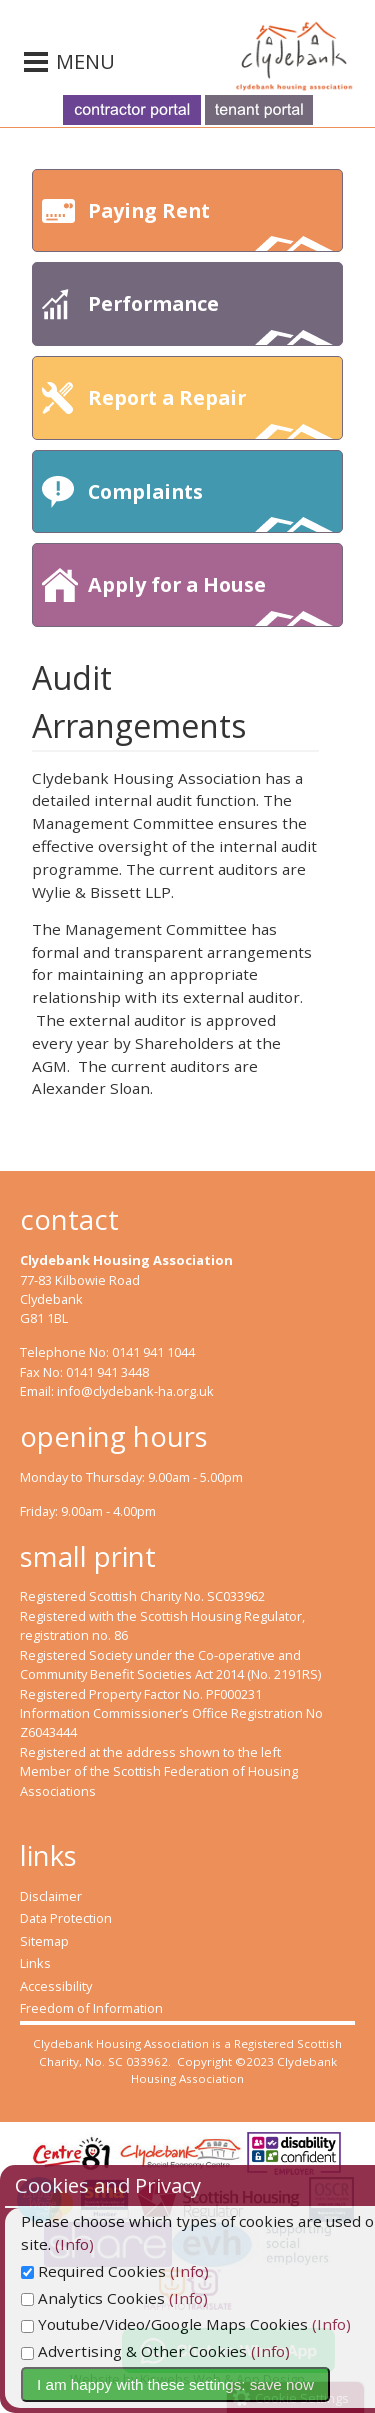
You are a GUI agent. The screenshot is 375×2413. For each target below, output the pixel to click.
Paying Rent (210, 224)
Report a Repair (210, 411)
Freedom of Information (91, 2008)
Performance (210, 317)
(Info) (40, 2244)
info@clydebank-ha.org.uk (135, 1391)
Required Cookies (93, 2271)
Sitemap (44, 1941)
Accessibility (56, 1986)
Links (35, 1963)
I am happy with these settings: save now (175, 2384)
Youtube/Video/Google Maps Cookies (164, 2324)
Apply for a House (210, 598)
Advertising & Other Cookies (134, 2351)
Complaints (210, 505)
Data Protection (66, 1918)
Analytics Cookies (93, 2298)
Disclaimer (51, 1896)
